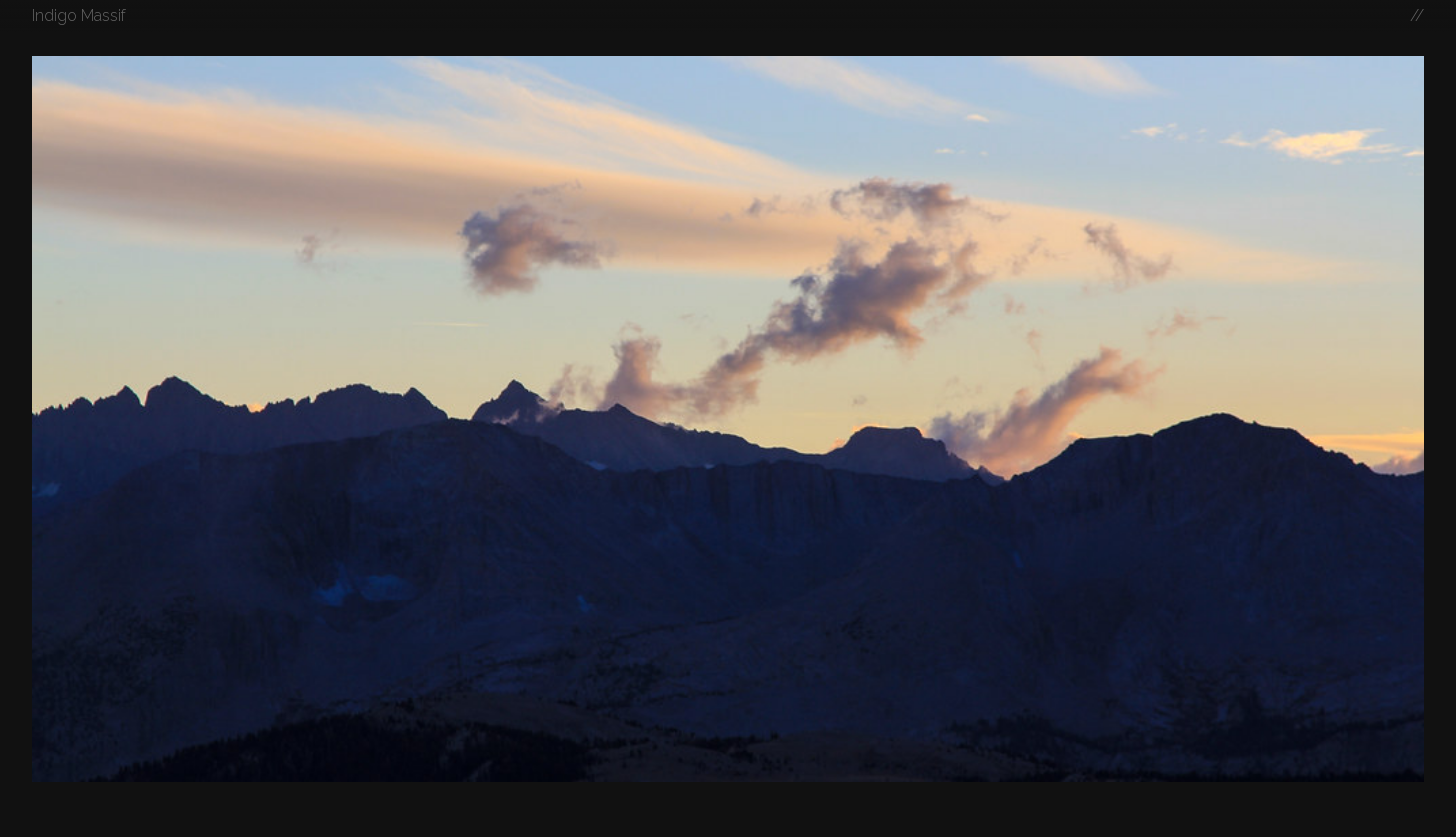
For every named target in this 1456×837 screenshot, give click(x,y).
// (1417, 15)
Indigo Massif (79, 15)
